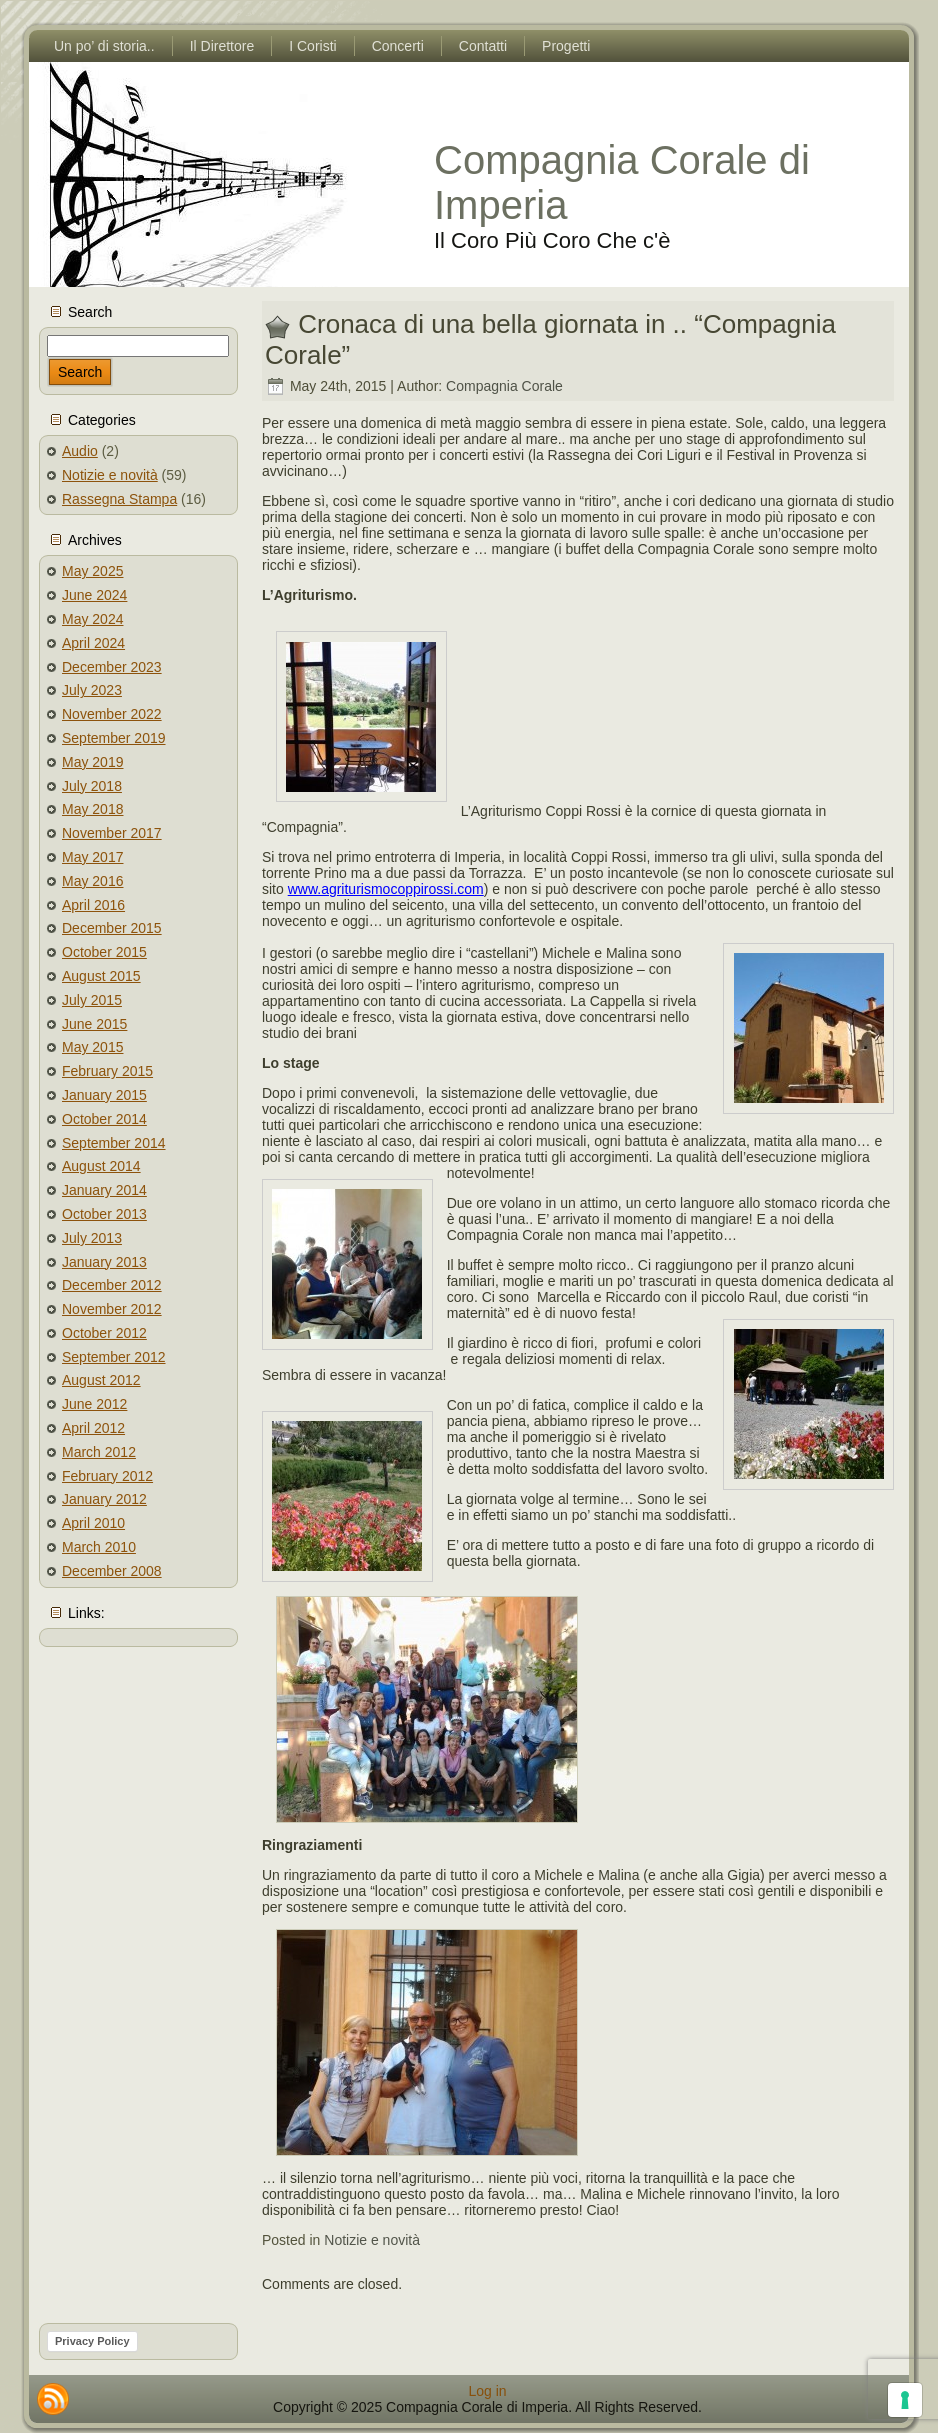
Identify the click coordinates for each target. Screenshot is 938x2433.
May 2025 (92, 571)
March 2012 (99, 1452)
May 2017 (92, 857)
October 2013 (104, 1214)
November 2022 (112, 714)
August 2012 (101, 1380)
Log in (487, 2391)
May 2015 (92, 1047)
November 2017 (112, 833)
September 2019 (114, 738)
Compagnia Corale (504, 386)
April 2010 (93, 1523)
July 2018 (92, 786)
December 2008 (112, 1571)
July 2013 (92, 1238)
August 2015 (101, 976)
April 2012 (93, 1428)
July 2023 (92, 690)
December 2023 (112, 667)
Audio (80, 451)
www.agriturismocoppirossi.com (386, 889)
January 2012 (104, 1499)
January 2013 (104, 1262)
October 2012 (104, 1333)
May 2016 (92, 881)
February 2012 (107, 1476)
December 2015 (112, 928)
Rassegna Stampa (119, 499)
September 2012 (114, 1357)
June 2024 (94, 595)
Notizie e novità (110, 475)
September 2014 (114, 1143)
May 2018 (92, 809)
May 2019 (92, 762)
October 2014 (104, 1119)
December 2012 (112, 1285)
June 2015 (94, 1024)
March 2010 (99, 1547)
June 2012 (94, 1404)
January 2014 (104, 1190)
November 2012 (112, 1309)
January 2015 (104, 1095)
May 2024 (92, 619)
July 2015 (92, 1000)
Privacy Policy (92, 2341)
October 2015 (104, 952)
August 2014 (101, 1166)
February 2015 (107, 1071)
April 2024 (93, 643)
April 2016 (93, 905)
